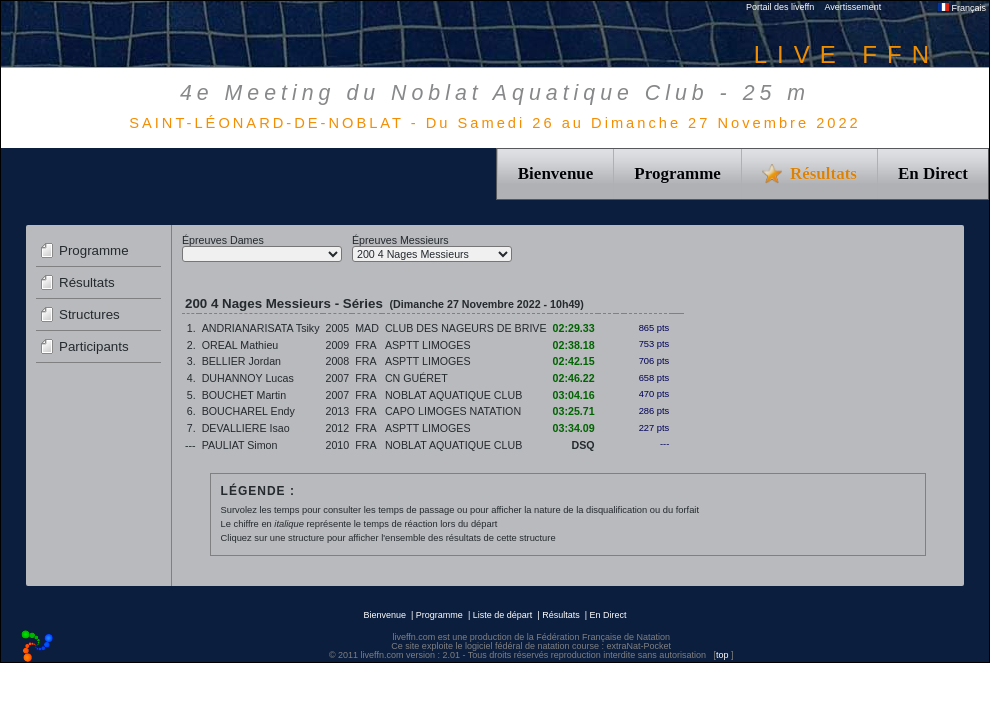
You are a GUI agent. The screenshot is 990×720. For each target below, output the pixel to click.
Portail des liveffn (780, 7)
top (722, 655)
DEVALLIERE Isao (246, 428)
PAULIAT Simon (240, 445)
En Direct (933, 173)
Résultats (87, 282)
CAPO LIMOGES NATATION (453, 411)
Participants (94, 346)
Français (962, 8)
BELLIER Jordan (241, 361)
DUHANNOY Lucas (248, 378)
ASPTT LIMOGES (428, 345)
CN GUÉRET (416, 378)
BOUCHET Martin (244, 395)
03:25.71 (574, 411)
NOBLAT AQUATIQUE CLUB (453, 395)
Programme (677, 173)
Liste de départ (503, 615)
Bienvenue (556, 173)
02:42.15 (574, 361)
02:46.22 (574, 378)
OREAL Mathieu (240, 345)
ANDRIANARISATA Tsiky (261, 328)
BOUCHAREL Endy (248, 411)
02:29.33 (574, 328)
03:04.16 (574, 395)
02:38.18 (574, 345)
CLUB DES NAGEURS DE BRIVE (466, 328)
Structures (89, 314)
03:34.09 (574, 428)
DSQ (583, 445)
